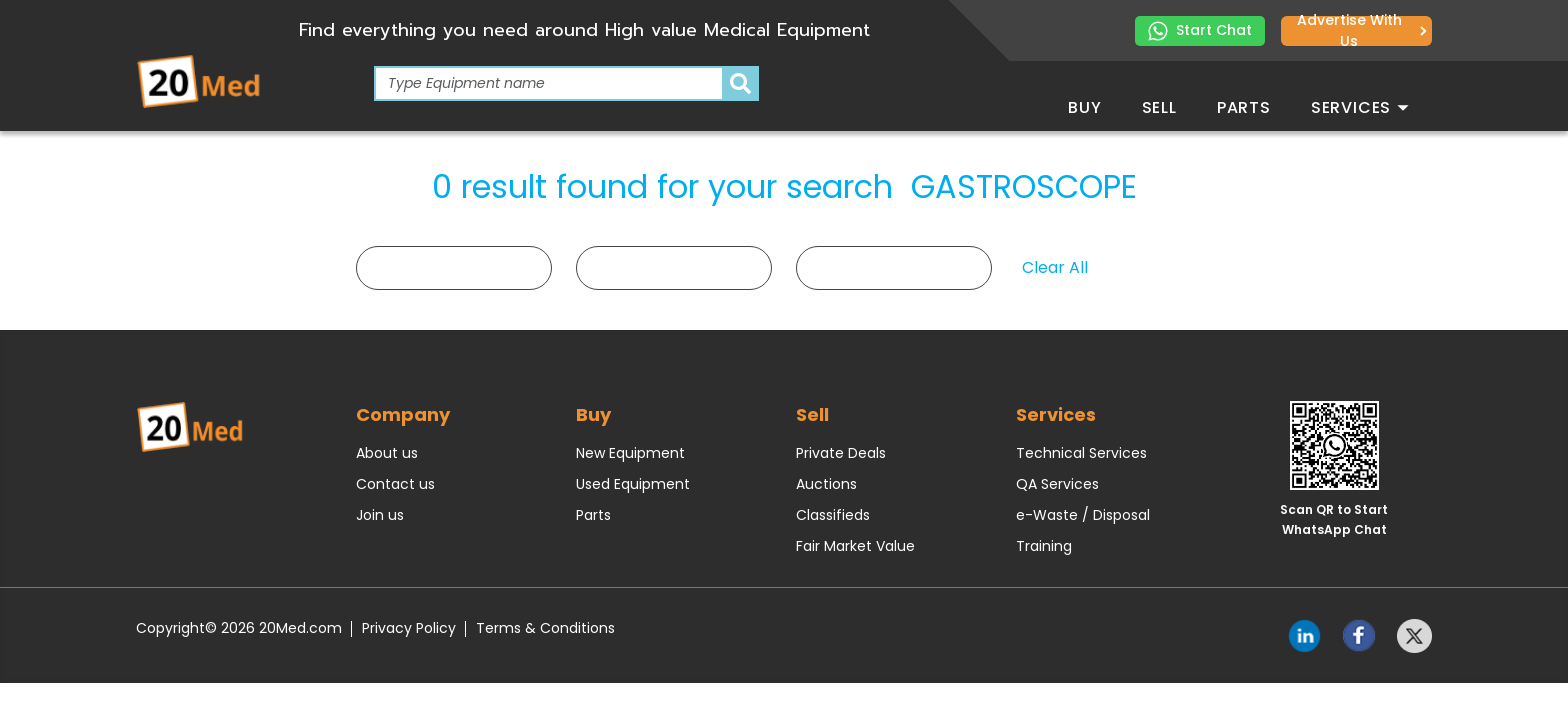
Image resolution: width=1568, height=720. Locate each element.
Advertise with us (1362, 31)
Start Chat (1200, 30)
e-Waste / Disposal (1083, 515)
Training (1044, 546)
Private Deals (841, 453)
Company (403, 414)
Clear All (1055, 267)
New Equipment (630, 453)
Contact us (395, 484)
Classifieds (833, 515)
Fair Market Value (855, 546)
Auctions (826, 484)
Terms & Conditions (545, 628)
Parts (1244, 107)
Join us (380, 515)
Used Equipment (633, 484)
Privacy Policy (409, 628)
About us (387, 453)
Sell (1159, 107)
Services (1360, 107)
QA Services (1057, 484)
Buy (1084, 107)
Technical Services (1081, 453)
